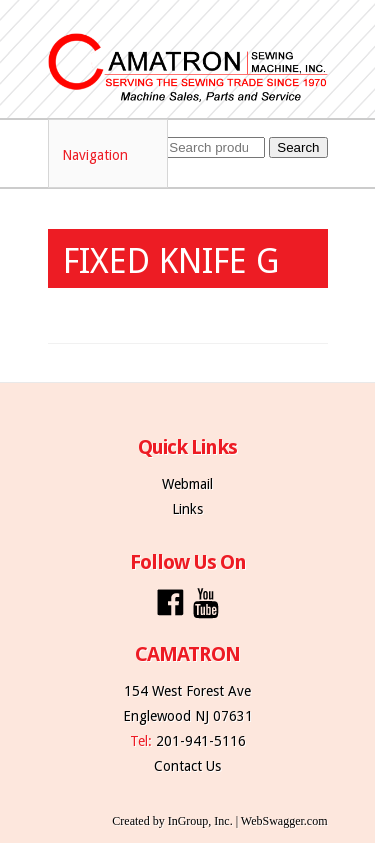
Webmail (187, 484)
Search (298, 147)
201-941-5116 (201, 741)
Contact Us (187, 766)
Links (187, 509)
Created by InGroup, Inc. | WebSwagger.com (219, 821)
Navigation (108, 155)
